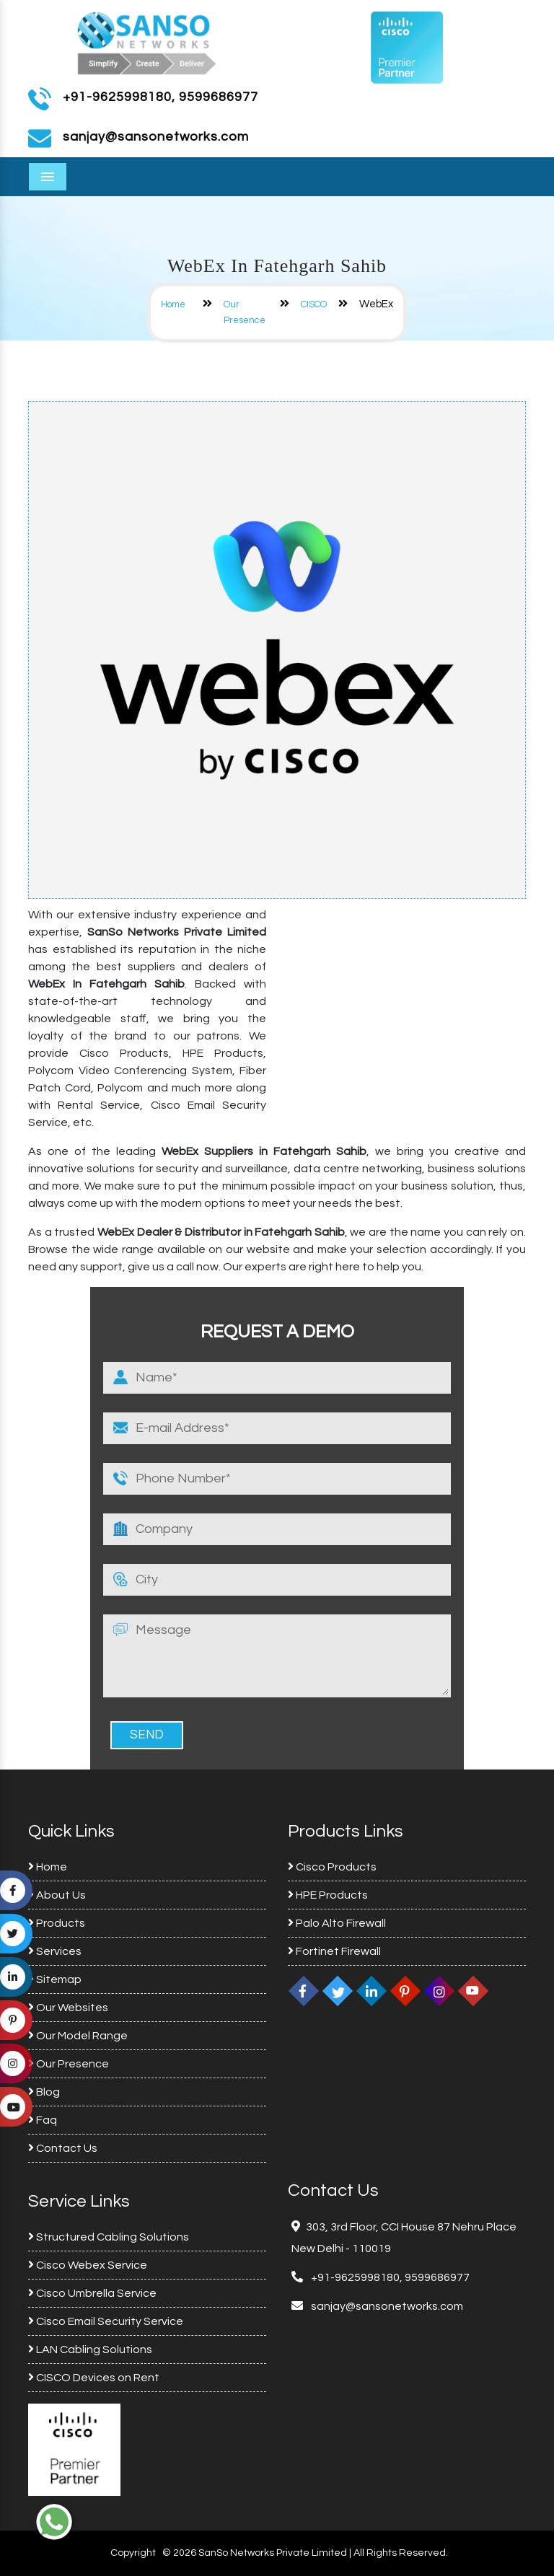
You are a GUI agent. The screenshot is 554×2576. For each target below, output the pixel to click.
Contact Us (62, 2148)
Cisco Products (332, 1867)
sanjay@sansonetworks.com (386, 2306)
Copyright (133, 2553)
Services (55, 1951)
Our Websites (68, 2007)
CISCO (314, 304)
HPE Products (328, 1895)
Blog (44, 2092)
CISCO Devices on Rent (93, 2377)
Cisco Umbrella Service (92, 2293)
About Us (57, 1895)
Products (56, 1923)
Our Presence (68, 2064)
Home (173, 304)
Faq (42, 2120)
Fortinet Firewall (334, 1951)
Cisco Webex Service (87, 2265)
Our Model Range (78, 2035)
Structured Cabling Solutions (108, 2237)
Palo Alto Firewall (337, 1923)
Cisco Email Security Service (105, 2321)
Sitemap (55, 1979)
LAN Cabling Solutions (90, 2349)
